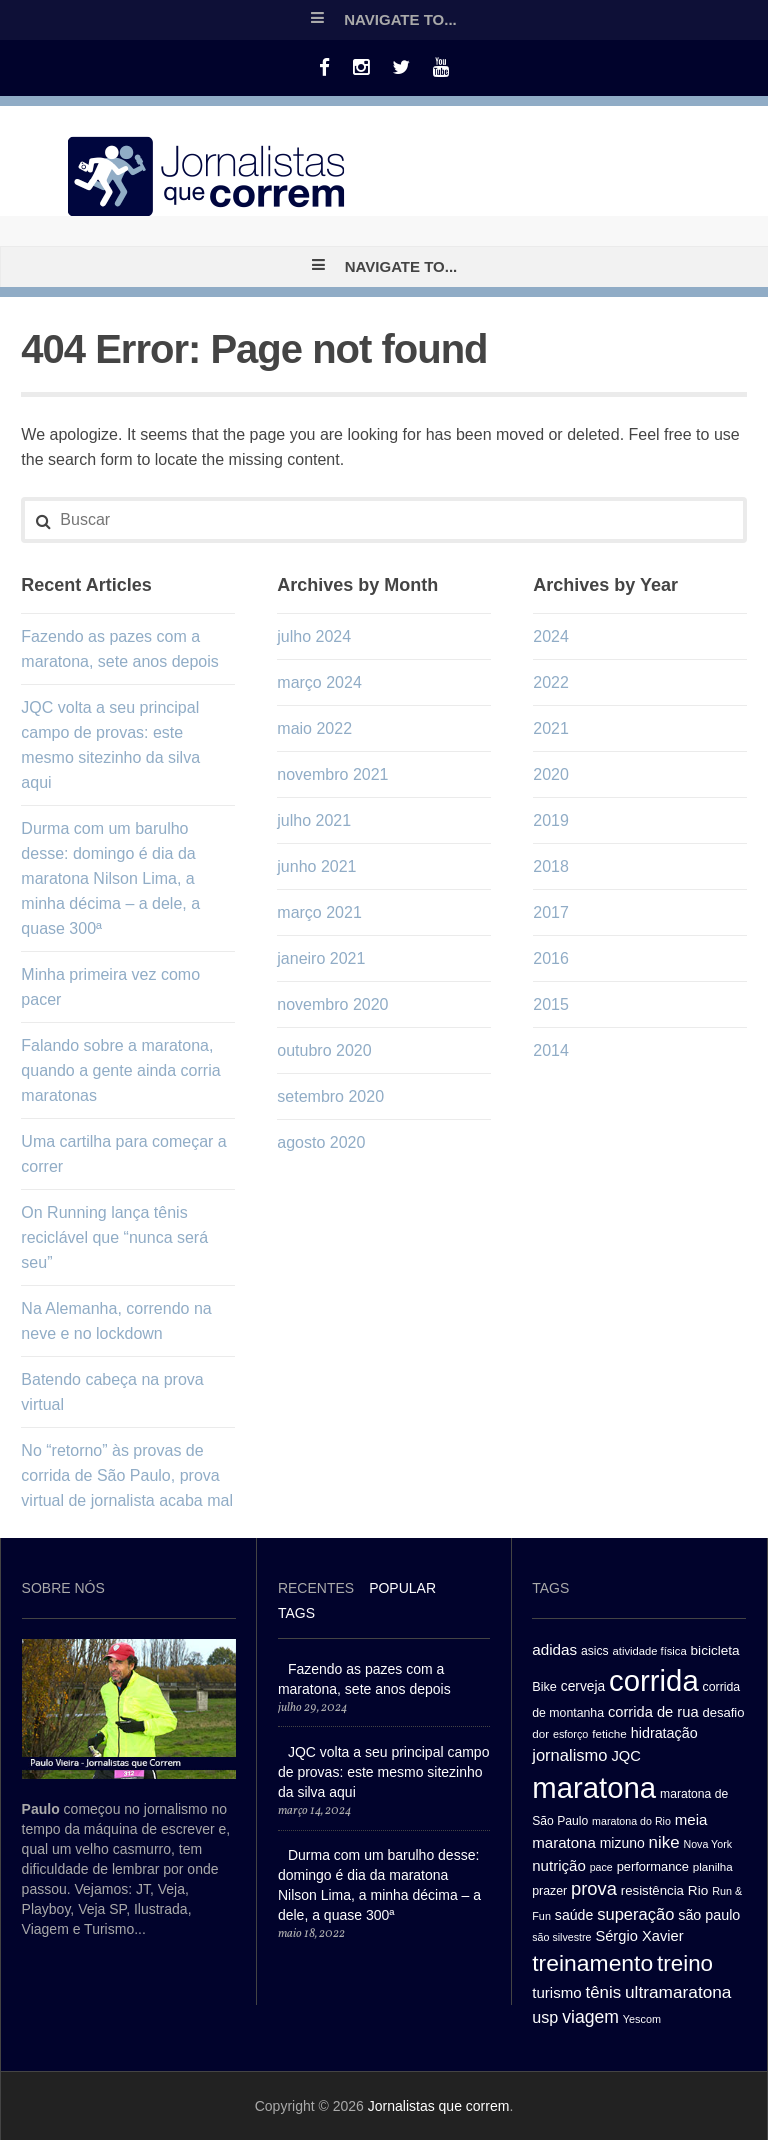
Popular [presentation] (402, 1588)
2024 (551, 636)
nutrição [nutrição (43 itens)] (559, 1865)
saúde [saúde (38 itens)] (574, 1915)
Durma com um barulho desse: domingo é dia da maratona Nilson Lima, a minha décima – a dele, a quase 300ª (110, 878)
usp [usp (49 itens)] (545, 2017)
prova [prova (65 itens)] (594, 1888)
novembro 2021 (332, 774)
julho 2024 (314, 636)
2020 (551, 774)
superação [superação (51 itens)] (635, 1914)
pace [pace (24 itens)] (601, 1867)
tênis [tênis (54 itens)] (603, 1992)
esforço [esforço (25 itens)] (571, 1734)
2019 (551, 820)
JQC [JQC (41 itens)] (625, 1756)
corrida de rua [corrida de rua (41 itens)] (653, 1712)
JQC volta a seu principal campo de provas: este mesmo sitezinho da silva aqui (384, 1772)
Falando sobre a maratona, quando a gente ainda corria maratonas (120, 1070)
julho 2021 (314, 820)
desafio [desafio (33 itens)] (723, 1712)
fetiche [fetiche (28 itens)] (609, 1733)
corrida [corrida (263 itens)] (654, 1680)
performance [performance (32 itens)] (653, 1866)
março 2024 (319, 682)
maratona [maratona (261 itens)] (594, 1787)
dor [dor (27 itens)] (540, 1734)
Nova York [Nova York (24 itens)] (707, 1844)
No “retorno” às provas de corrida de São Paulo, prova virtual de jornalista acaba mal (127, 1475)
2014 (551, 1050)
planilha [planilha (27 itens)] (713, 1867)
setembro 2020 (330, 1096)
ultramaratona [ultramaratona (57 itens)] (678, 1992)
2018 (551, 866)
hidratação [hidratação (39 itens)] (664, 1733)
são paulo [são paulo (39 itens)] (709, 1915)
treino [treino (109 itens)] (685, 1963)
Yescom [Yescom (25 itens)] (642, 2019)
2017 (551, 912)
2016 (551, 958)
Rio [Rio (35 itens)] (698, 1890)
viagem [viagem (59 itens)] (590, 2017)
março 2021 (319, 912)
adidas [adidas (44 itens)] (554, 1649)
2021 (551, 728)
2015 (551, 1004)
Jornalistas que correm (439, 2106)
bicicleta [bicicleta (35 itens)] (715, 1650)
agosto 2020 (321, 1142)
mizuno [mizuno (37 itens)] (622, 1843)
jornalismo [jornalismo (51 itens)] (569, 1755)
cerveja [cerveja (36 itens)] (583, 1686)
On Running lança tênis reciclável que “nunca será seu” (114, 1237)
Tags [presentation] (296, 1613)
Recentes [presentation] (316, 1588)
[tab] (316, 1590)
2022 (551, 682)
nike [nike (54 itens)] (664, 1842)
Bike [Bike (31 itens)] (544, 1687)
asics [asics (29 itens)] (595, 1651)
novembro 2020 (332, 1004)
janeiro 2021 (321, 958)
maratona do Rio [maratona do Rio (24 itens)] (631, 1821)
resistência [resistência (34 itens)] (652, 1890)
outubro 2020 (324, 1050)
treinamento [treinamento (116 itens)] (592, 1963)
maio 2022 (314, 728)
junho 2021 (316, 866)
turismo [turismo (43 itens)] (556, 1992)
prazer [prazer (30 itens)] (549, 1891)
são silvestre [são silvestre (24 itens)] (561, 1937)
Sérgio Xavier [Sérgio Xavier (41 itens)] (639, 1936)
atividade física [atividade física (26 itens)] (650, 1651)
